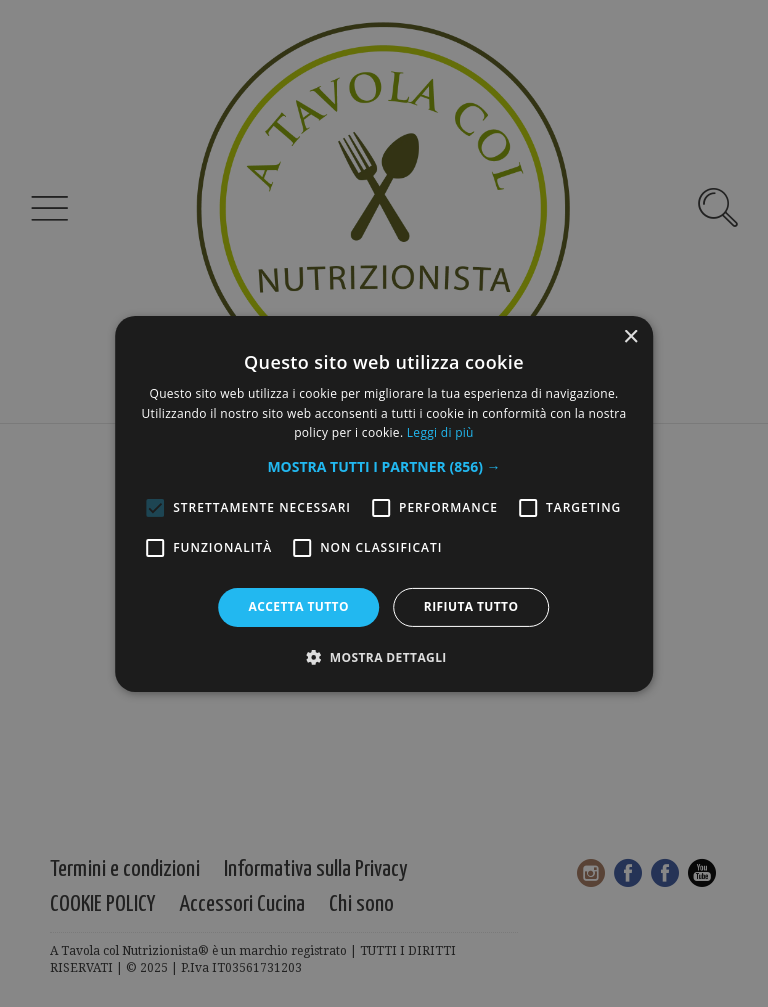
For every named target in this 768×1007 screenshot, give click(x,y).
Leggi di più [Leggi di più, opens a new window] (440, 432)
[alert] (384, 503)
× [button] (630, 336)
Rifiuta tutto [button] (471, 606)
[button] (383, 467)
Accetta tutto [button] (299, 606)
